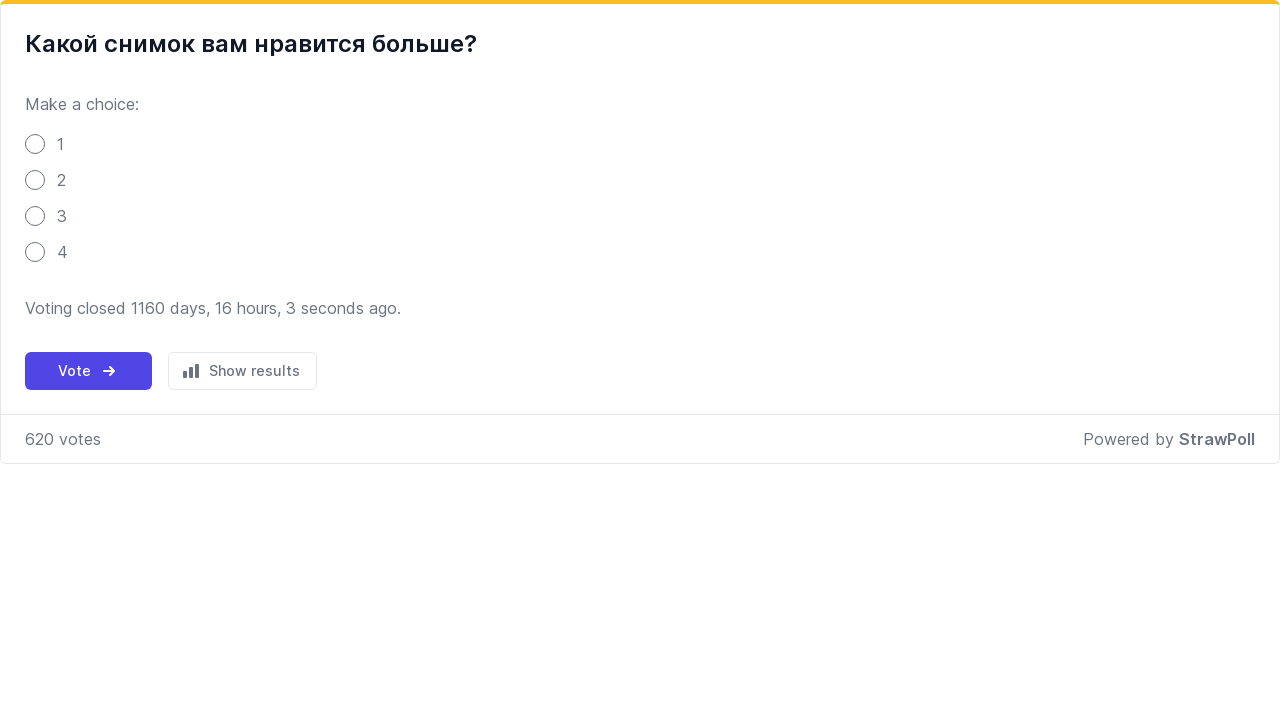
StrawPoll (1217, 439)
